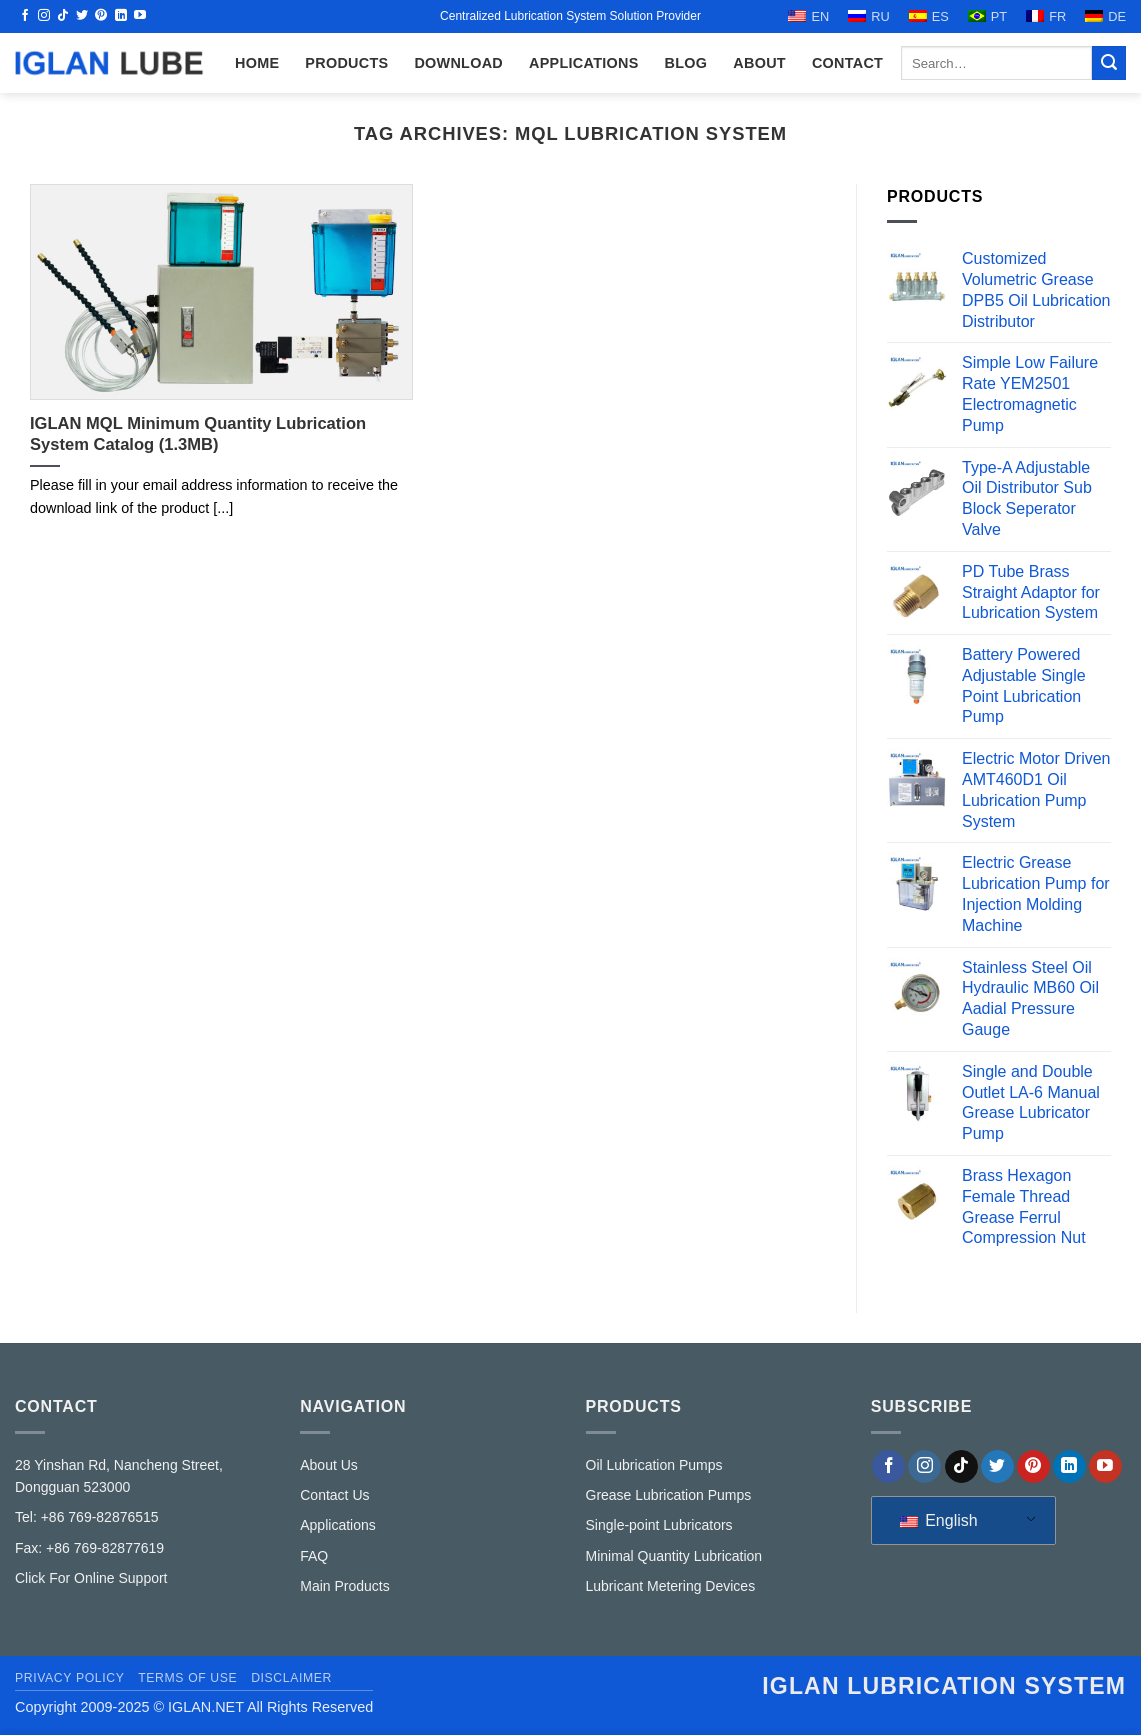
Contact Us (334, 1495)
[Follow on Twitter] (82, 16)
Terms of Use (187, 1678)
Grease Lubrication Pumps (669, 1495)
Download (458, 63)
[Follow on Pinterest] (101, 16)
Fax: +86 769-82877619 (89, 1548)
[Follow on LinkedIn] (121, 16)
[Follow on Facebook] (25, 16)
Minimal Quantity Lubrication (674, 1556)
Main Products (344, 1586)
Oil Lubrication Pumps (654, 1465)
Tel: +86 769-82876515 (87, 1517)
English (939, 1520)
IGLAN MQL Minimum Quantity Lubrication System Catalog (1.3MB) (198, 434)
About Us (329, 1465)
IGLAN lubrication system (944, 1686)
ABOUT (759, 63)
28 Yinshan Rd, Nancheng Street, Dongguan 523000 (119, 1476)
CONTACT (847, 63)
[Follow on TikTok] (63, 16)
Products (346, 63)
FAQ (314, 1556)
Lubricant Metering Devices (671, 1586)
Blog (686, 63)
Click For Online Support (91, 1578)
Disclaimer (291, 1678)
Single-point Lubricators (659, 1525)
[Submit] (1109, 63)
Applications (584, 63)
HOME (257, 63)
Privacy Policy (69, 1678)
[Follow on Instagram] (44, 16)
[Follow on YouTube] (140, 16)
